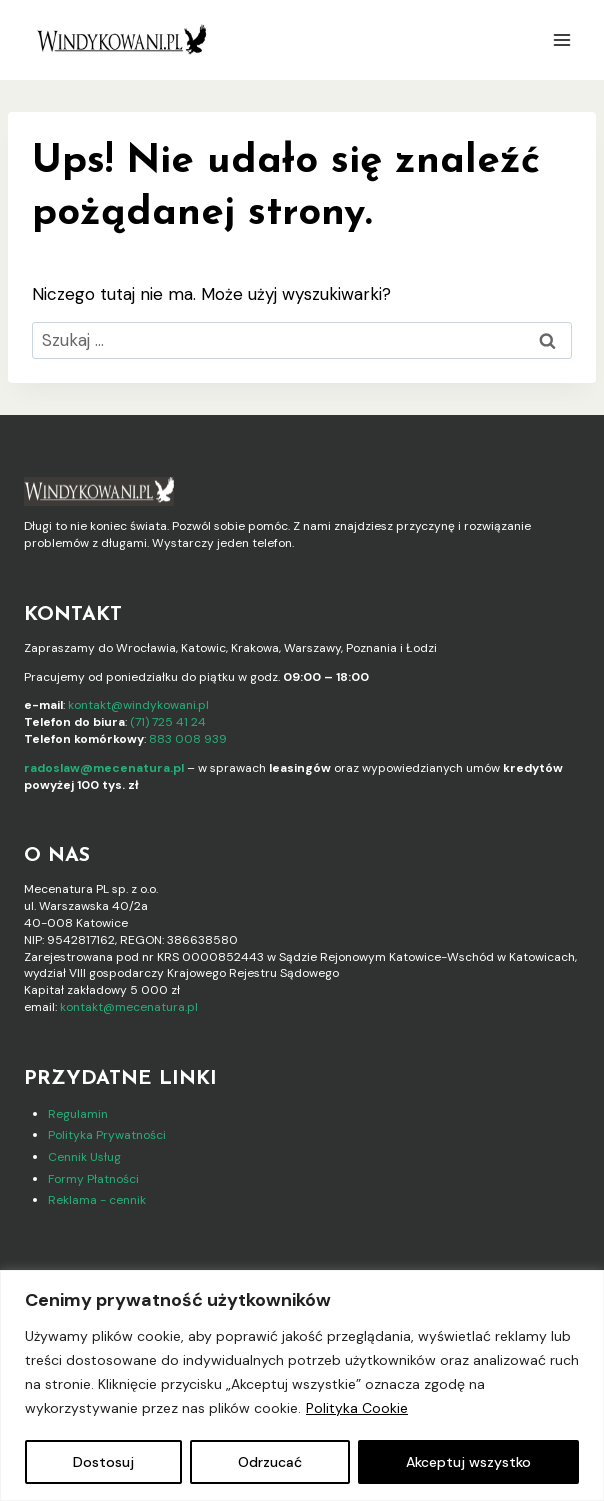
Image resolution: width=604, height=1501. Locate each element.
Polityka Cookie (357, 1408)
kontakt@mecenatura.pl (129, 1007)
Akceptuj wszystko (468, 1462)
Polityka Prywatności (107, 1135)
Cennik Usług (84, 1157)
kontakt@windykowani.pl (138, 705)
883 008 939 (188, 739)
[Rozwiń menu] (561, 39)
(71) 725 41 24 (168, 722)
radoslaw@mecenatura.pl (104, 768)
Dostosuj (103, 1462)
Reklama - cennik (97, 1200)
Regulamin (78, 1114)
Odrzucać (270, 1462)
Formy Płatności (93, 1179)
